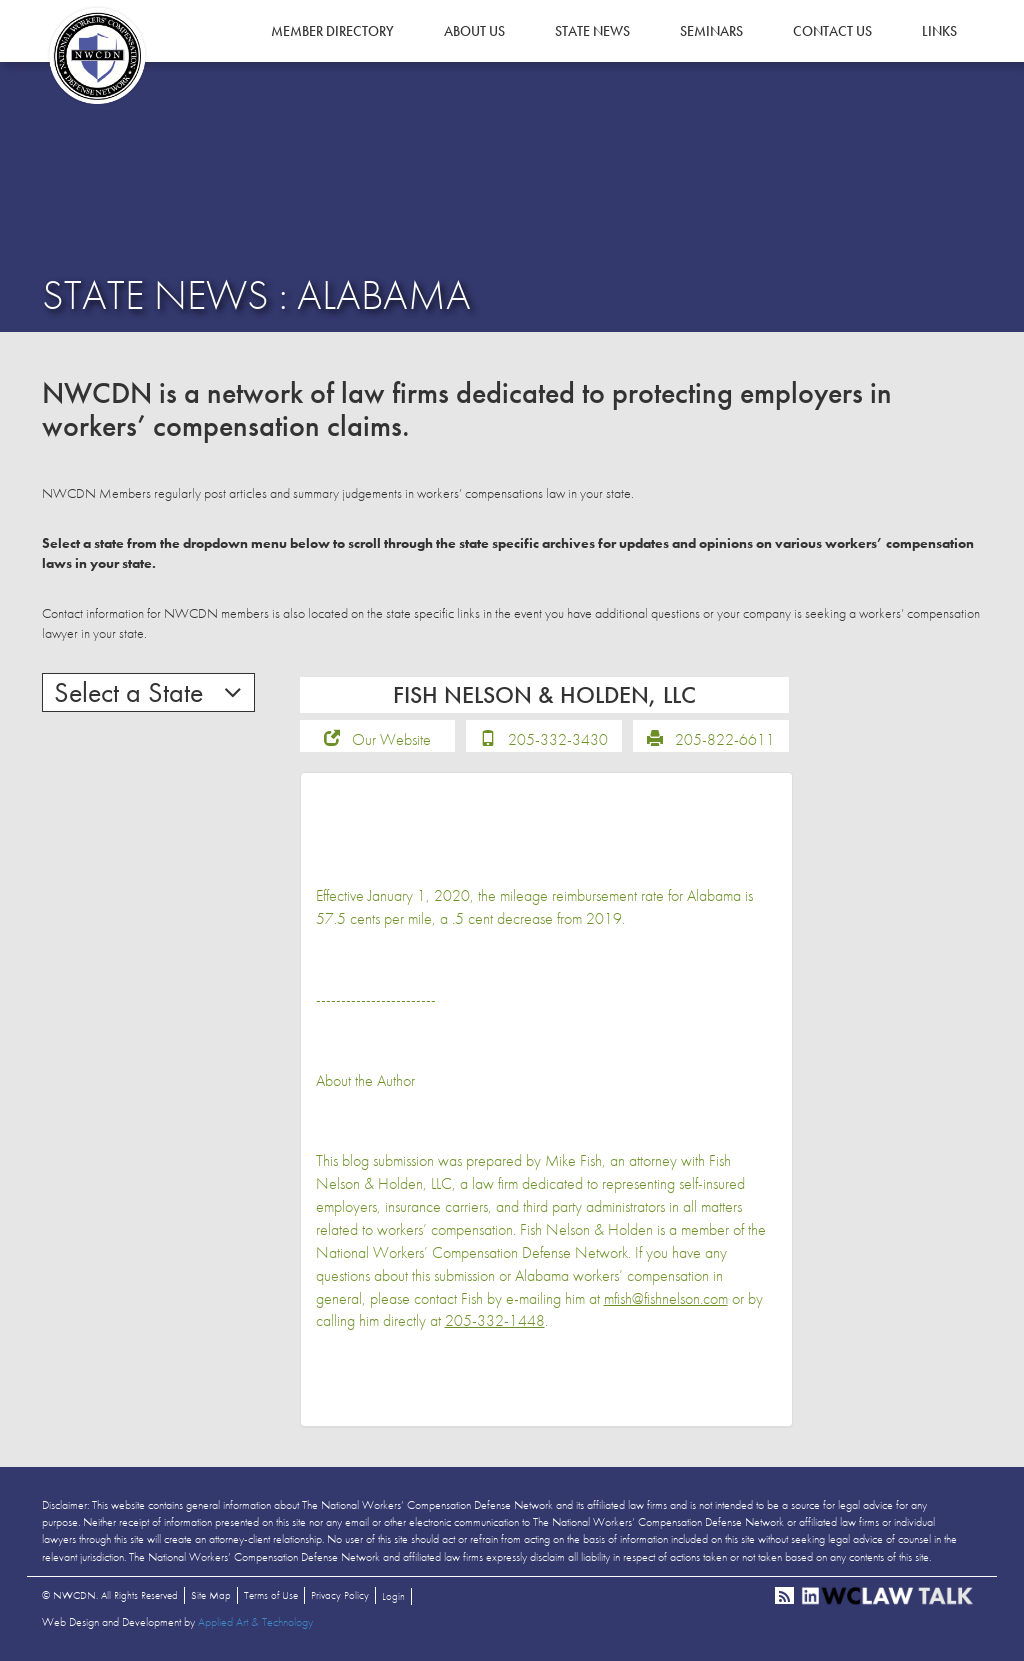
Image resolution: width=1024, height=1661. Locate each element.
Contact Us (832, 31)
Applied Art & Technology (255, 1622)
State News (592, 31)
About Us (474, 31)
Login (393, 1596)
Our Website (391, 739)
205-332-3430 (558, 739)
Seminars (711, 31)
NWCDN (97, 56)
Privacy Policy (340, 1595)
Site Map (211, 1595)
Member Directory (332, 31)
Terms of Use (271, 1595)
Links (939, 31)
